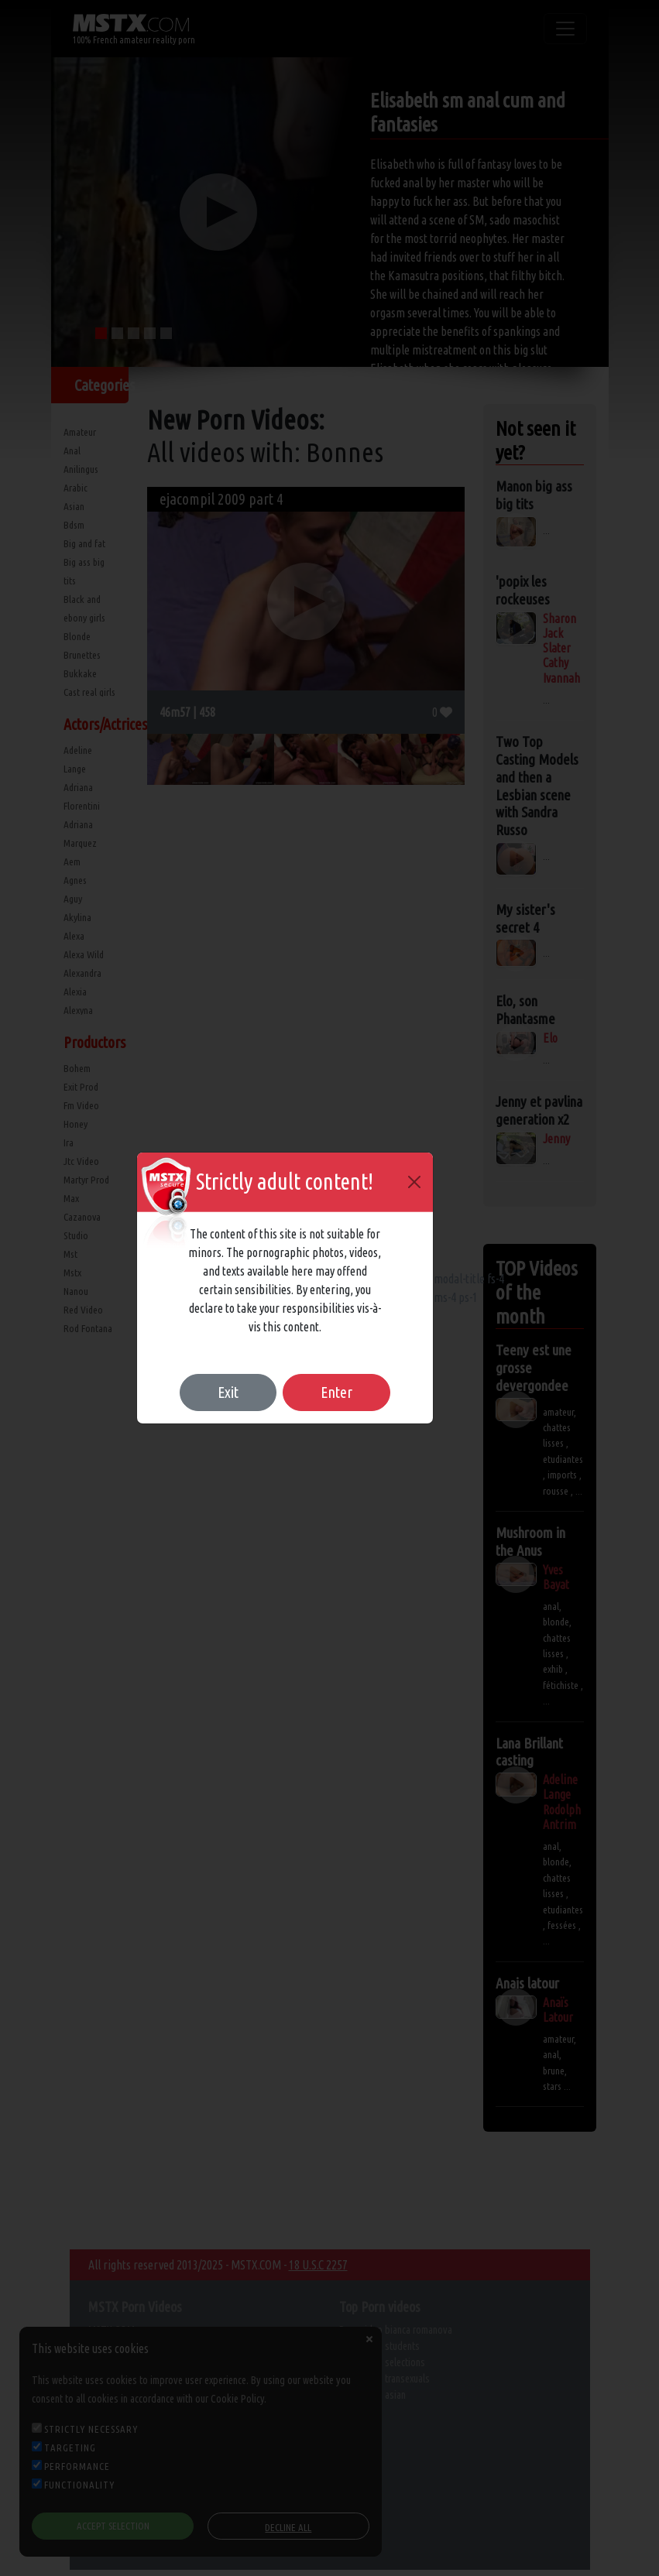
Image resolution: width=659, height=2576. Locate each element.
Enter (336, 1392)
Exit (228, 1392)
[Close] (414, 1182)
